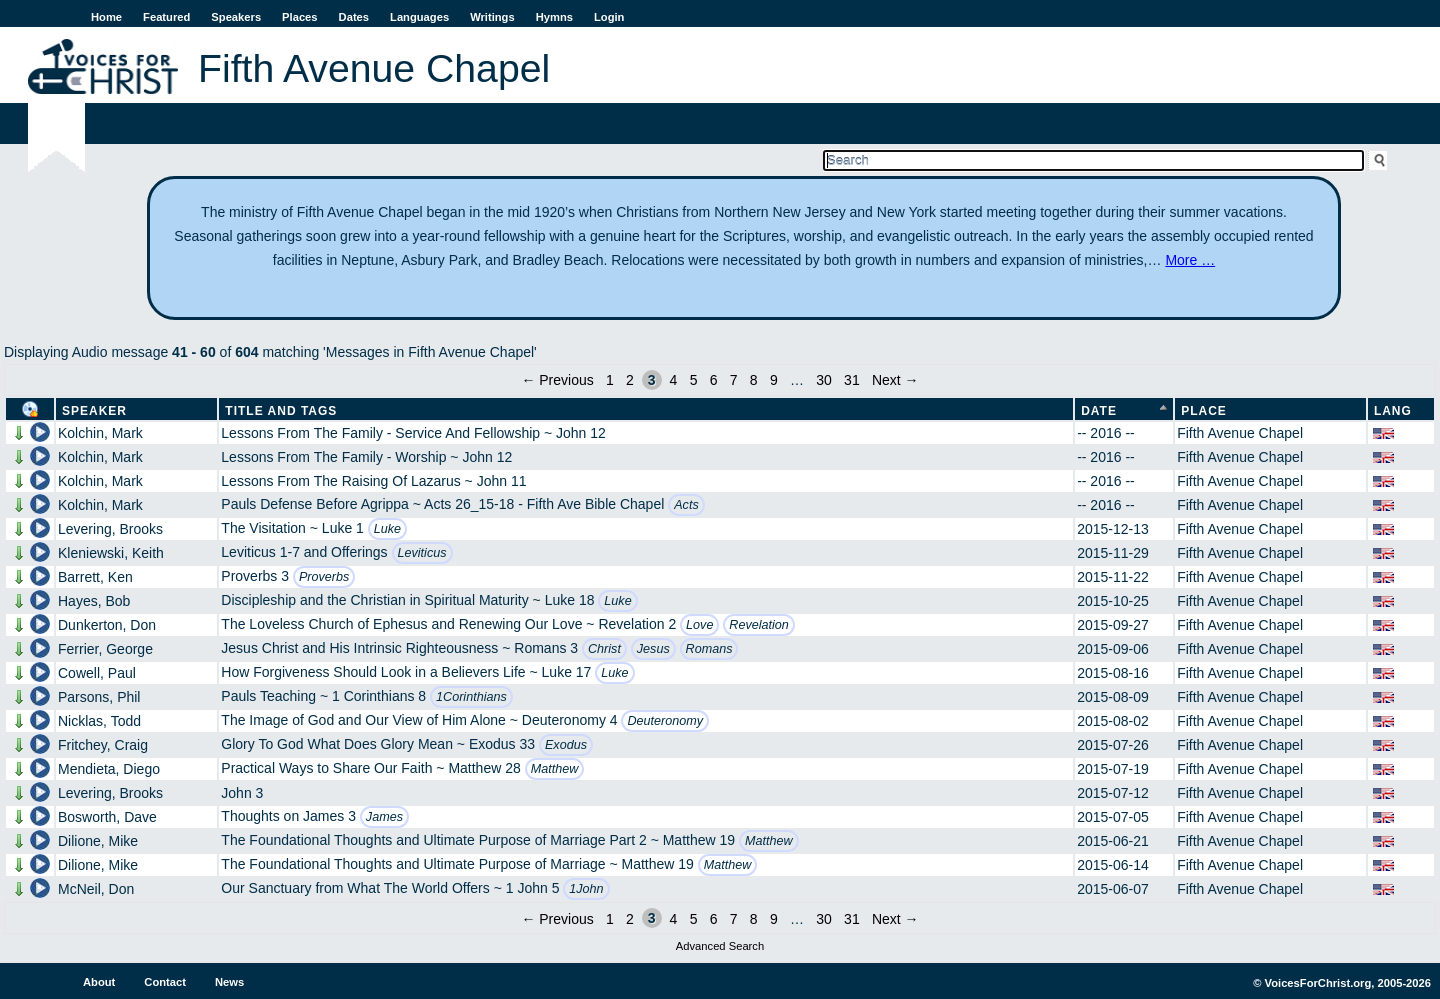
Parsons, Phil (99, 697)
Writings (492, 17)
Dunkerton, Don (107, 625)
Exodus (566, 745)
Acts (686, 505)
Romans (709, 649)
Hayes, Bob (94, 601)
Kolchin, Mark (100, 433)
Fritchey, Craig (103, 745)
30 (824, 380)
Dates (354, 17)
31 (852, 380)
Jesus (653, 649)
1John (586, 889)
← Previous (557, 380)
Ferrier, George (105, 649)
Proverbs (324, 577)
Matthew (555, 769)
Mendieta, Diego (109, 769)
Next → (895, 380)
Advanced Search (720, 946)
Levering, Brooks (110, 529)
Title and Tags (281, 411)
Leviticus (422, 553)
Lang (1393, 411)
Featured (166, 17)
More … (1190, 260)
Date (1099, 411)
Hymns (554, 17)
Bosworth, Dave (107, 817)
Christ (604, 649)
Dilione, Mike (98, 841)
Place (1204, 411)
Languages (419, 17)
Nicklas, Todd (99, 721)
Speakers (236, 17)
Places (299, 17)
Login (609, 17)
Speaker (94, 411)
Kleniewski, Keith (111, 553)
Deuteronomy (665, 721)
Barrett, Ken (95, 577)
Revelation (759, 625)
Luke (387, 529)
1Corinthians (471, 697)
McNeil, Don (96, 889)
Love (699, 625)
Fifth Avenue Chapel (1240, 433)
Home (106, 17)
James (384, 817)
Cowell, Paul (97, 673)
